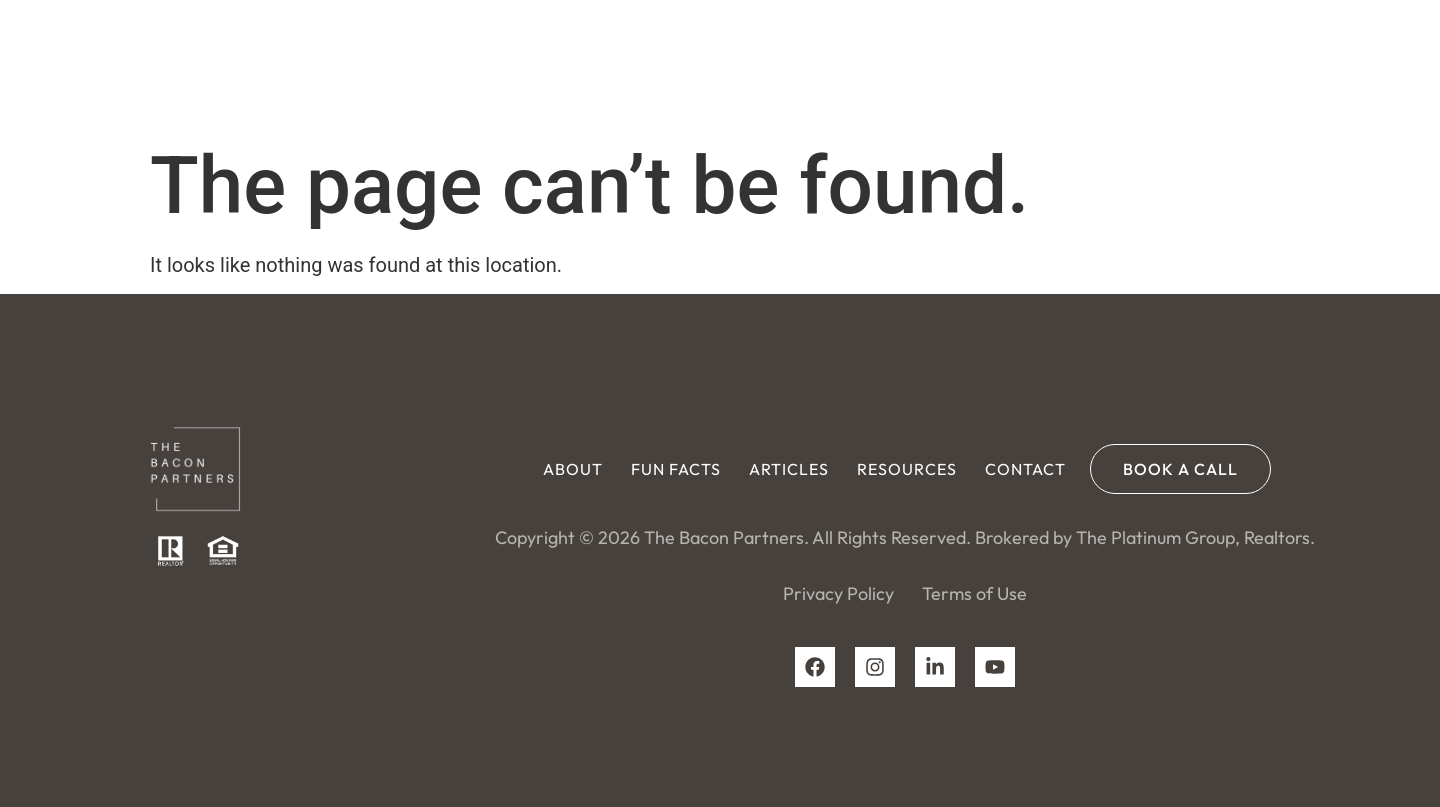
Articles (866, 65)
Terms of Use (974, 593)
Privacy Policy (838, 593)
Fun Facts (753, 65)
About (650, 65)
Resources (984, 65)
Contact (1102, 65)
